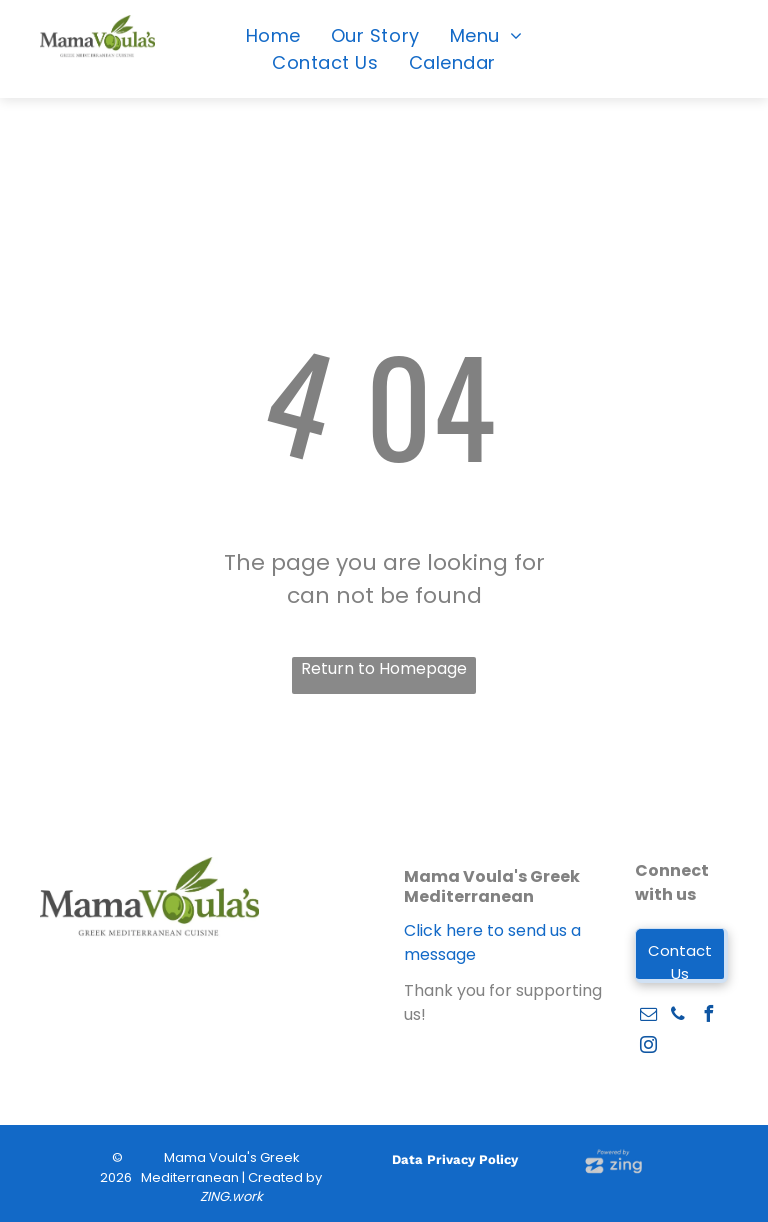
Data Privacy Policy (455, 1159)
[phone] (678, 1016)
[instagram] (648, 1047)
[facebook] (708, 1016)
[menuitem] (273, 35)
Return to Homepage (384, 668)
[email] (648, 1016)
